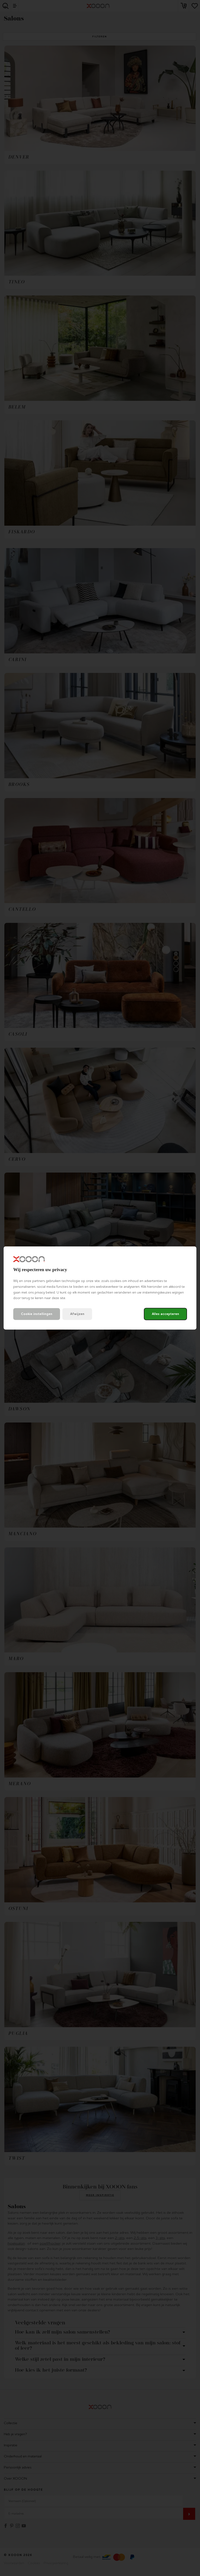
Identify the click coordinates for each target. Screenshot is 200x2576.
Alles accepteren (165, 1314)
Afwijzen (77, 1314)
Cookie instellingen (36, 1314)
